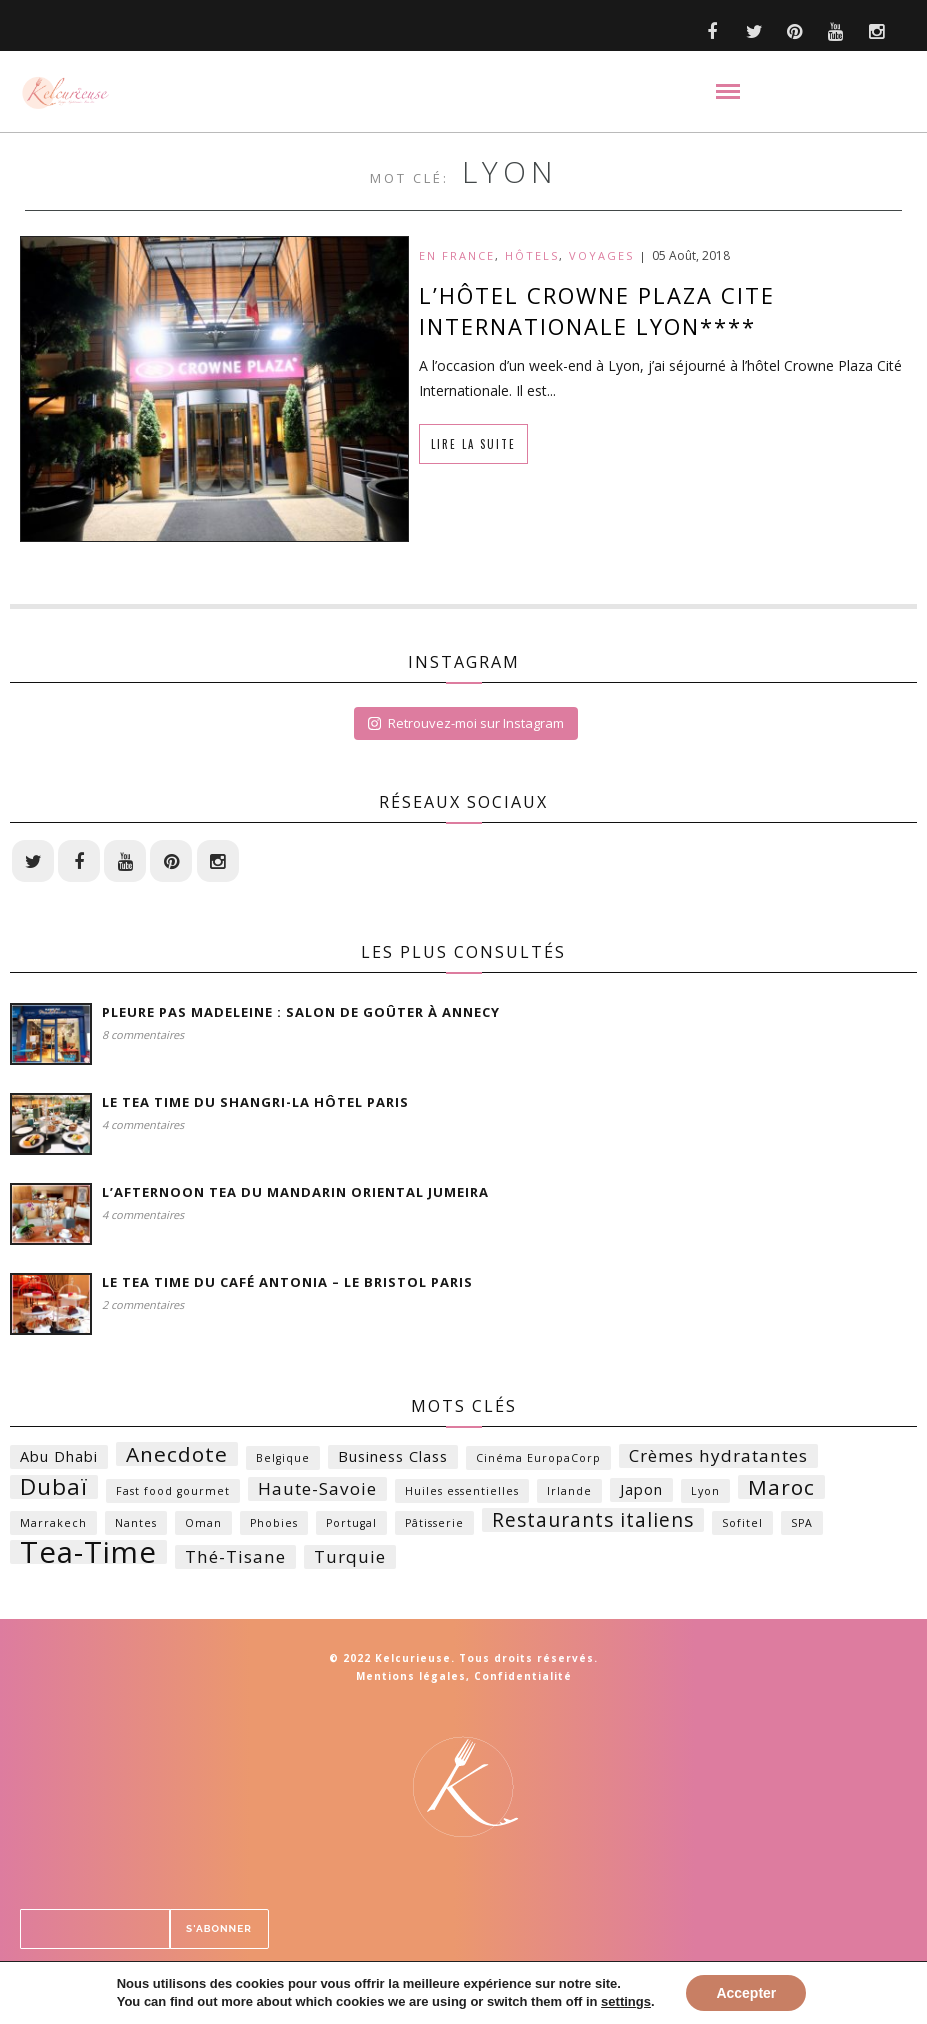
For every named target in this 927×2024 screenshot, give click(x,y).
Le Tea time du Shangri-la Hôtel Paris (243, 1106)
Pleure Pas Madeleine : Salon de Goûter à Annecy (289, 1016)
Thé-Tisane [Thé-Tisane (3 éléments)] (235, 1560)
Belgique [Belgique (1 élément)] (283, 1462)
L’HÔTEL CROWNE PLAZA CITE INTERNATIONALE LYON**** (597, 310)
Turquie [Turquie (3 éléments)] (350, 1560)
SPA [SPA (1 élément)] (802, 1527)
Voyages (601, 255)
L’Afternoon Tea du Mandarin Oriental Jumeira (278, 1196)
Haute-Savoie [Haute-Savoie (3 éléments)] (317, 1492)
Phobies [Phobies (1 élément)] (274, 1527)
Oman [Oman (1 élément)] (203, 1527)
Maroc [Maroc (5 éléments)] (781, 1491)
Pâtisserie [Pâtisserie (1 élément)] (434, 1527)
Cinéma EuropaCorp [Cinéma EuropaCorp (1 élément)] (538, 1462)
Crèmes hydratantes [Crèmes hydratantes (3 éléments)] (718, 1459)
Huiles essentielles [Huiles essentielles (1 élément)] (462, 1495)
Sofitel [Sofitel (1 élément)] (742, 1527)
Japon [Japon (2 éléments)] (641, 1493)
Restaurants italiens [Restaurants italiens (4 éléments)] (593, 1524)
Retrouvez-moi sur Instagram (466, 723)
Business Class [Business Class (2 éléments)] (393, 1460)
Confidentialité (523, 1680)
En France (457, 255)
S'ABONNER (608, 1932)
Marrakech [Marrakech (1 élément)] (53, 1527)
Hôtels (532, 255)
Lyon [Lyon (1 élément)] (705, 1495)
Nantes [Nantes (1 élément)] (136, 1527)
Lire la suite (473, 444)
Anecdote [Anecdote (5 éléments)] (177, 1458)
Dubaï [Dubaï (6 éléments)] (54, 1491)
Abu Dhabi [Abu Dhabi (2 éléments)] (59, 1460)
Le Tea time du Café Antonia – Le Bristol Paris (273, 1286)
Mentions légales (411, 1680)
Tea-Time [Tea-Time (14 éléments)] (88, 1556)
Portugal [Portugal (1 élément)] (351, 1527)
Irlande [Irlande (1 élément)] (569, 1495)
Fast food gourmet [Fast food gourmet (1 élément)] (173, 1495)
